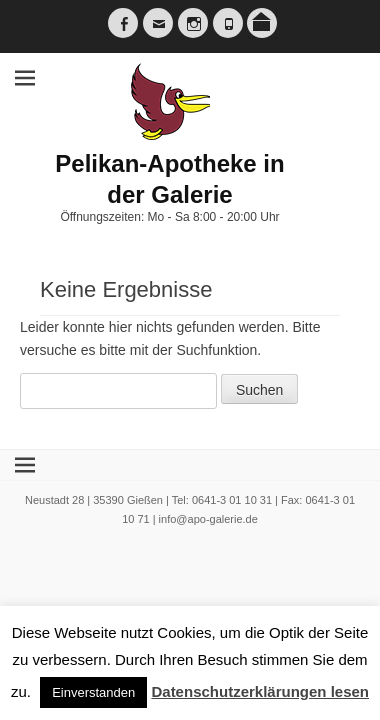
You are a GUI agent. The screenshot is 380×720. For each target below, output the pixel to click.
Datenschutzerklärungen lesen (260, 691)
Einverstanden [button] (93, 692)
